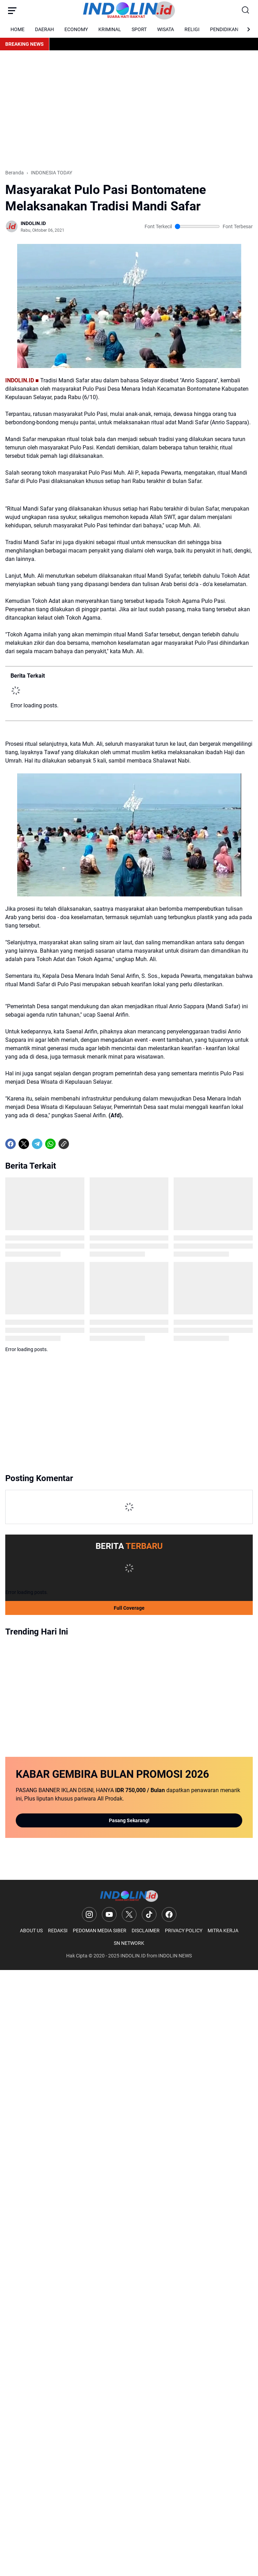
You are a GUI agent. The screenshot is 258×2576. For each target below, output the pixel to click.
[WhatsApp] (50, 1144)
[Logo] (129, 1896)
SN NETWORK (129, 1943)
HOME (18, 29)
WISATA (165, 29)
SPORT (139, 29)
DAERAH (44, 29)
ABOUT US (31, 1930)
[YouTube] (109, 1914)
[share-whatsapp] (77, 1144)
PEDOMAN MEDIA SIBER (99, 1930)
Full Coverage (129, 1608)
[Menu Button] (12, 10)
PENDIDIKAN (224, 29)
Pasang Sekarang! (129, 1820)
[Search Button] (246, 10)
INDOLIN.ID (133, 1955)
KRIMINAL (109, 29)
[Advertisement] (129, 110)
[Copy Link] (63, 1144)
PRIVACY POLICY (183, 1930)
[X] (24, 1144)
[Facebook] (10, 1144)
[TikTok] (149, 1914)
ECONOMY (76, 29)
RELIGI (192, 29)
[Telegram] (37, 1144)
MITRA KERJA (223, 1930)
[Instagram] (89, 1914)
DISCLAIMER (146, 1930)
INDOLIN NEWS (175, 1955)
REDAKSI (58, 1930)
